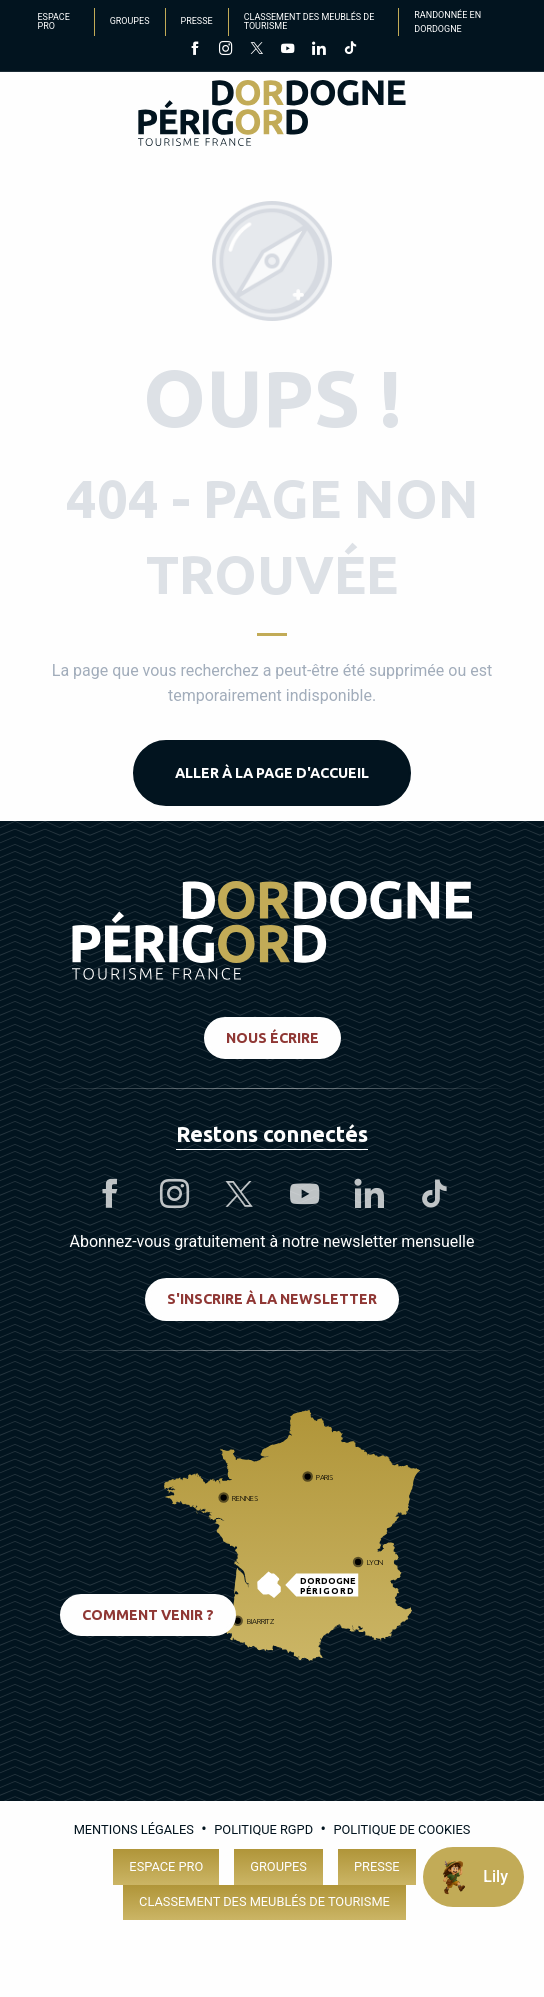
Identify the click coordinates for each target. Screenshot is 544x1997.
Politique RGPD (263, 1829)
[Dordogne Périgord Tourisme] (272, 116)
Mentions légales (134, 1829)
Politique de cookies (401, 1829)
